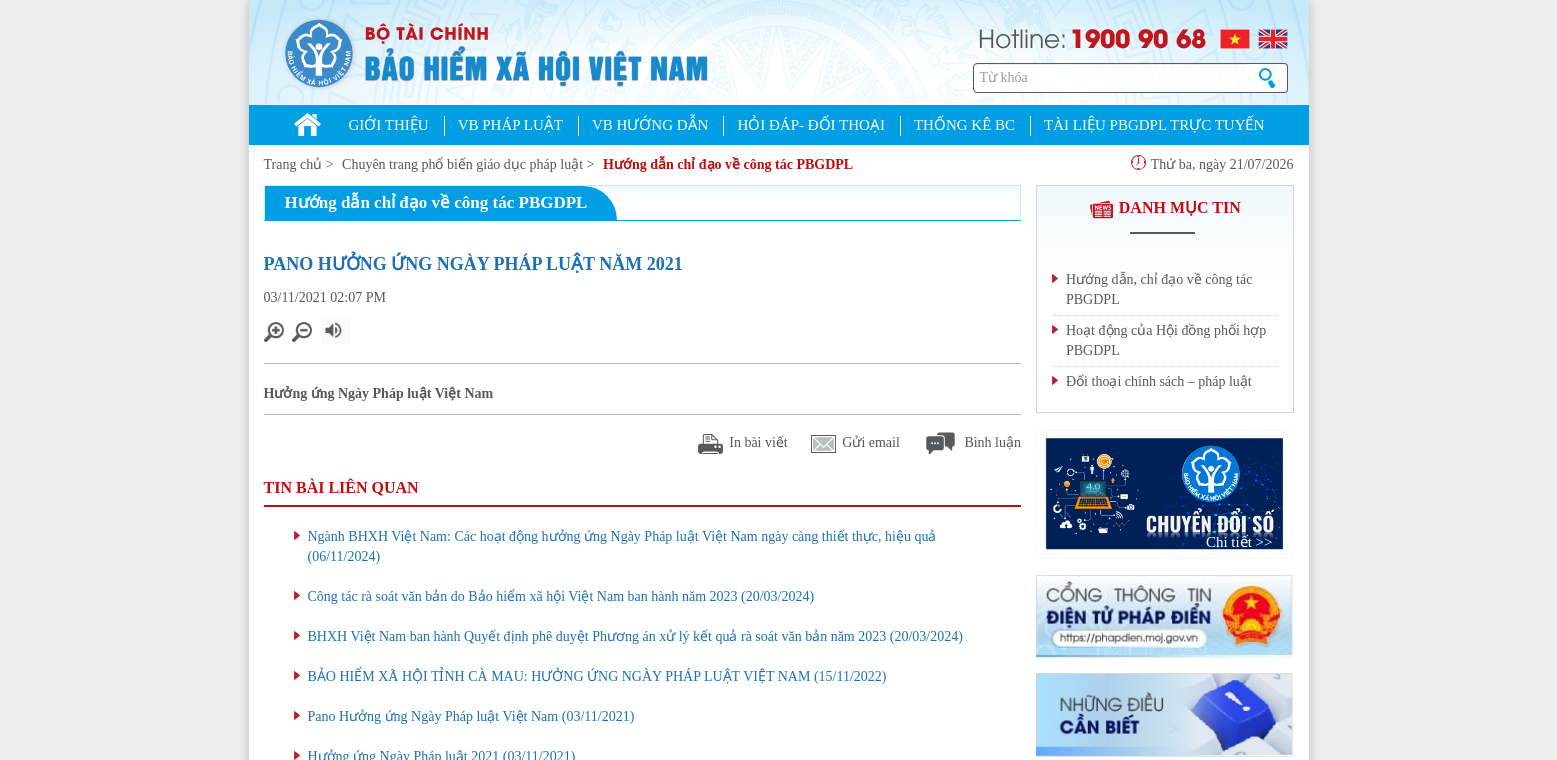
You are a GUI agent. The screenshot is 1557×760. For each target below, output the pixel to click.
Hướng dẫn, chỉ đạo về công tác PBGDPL (1159, 289)
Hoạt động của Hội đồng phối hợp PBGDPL (1166, 340)
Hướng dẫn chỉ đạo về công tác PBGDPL (728, 164)
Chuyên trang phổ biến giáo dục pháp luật (462, 164)
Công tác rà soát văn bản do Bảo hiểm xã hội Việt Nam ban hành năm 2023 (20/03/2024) (561, 596)
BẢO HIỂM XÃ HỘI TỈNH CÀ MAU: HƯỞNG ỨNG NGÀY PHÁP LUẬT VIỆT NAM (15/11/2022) (597, 676)
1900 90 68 (1138, 37)
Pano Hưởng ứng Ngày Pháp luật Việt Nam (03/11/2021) (471, 716)
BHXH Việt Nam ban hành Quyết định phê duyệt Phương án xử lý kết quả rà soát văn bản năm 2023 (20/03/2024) (635, 636)
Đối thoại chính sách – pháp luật (1159, 381)
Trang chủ (293, 164)
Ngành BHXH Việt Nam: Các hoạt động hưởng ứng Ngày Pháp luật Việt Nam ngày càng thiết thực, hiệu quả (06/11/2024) (622, 546)
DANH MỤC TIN (1165, 207)
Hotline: (1022, 36)
